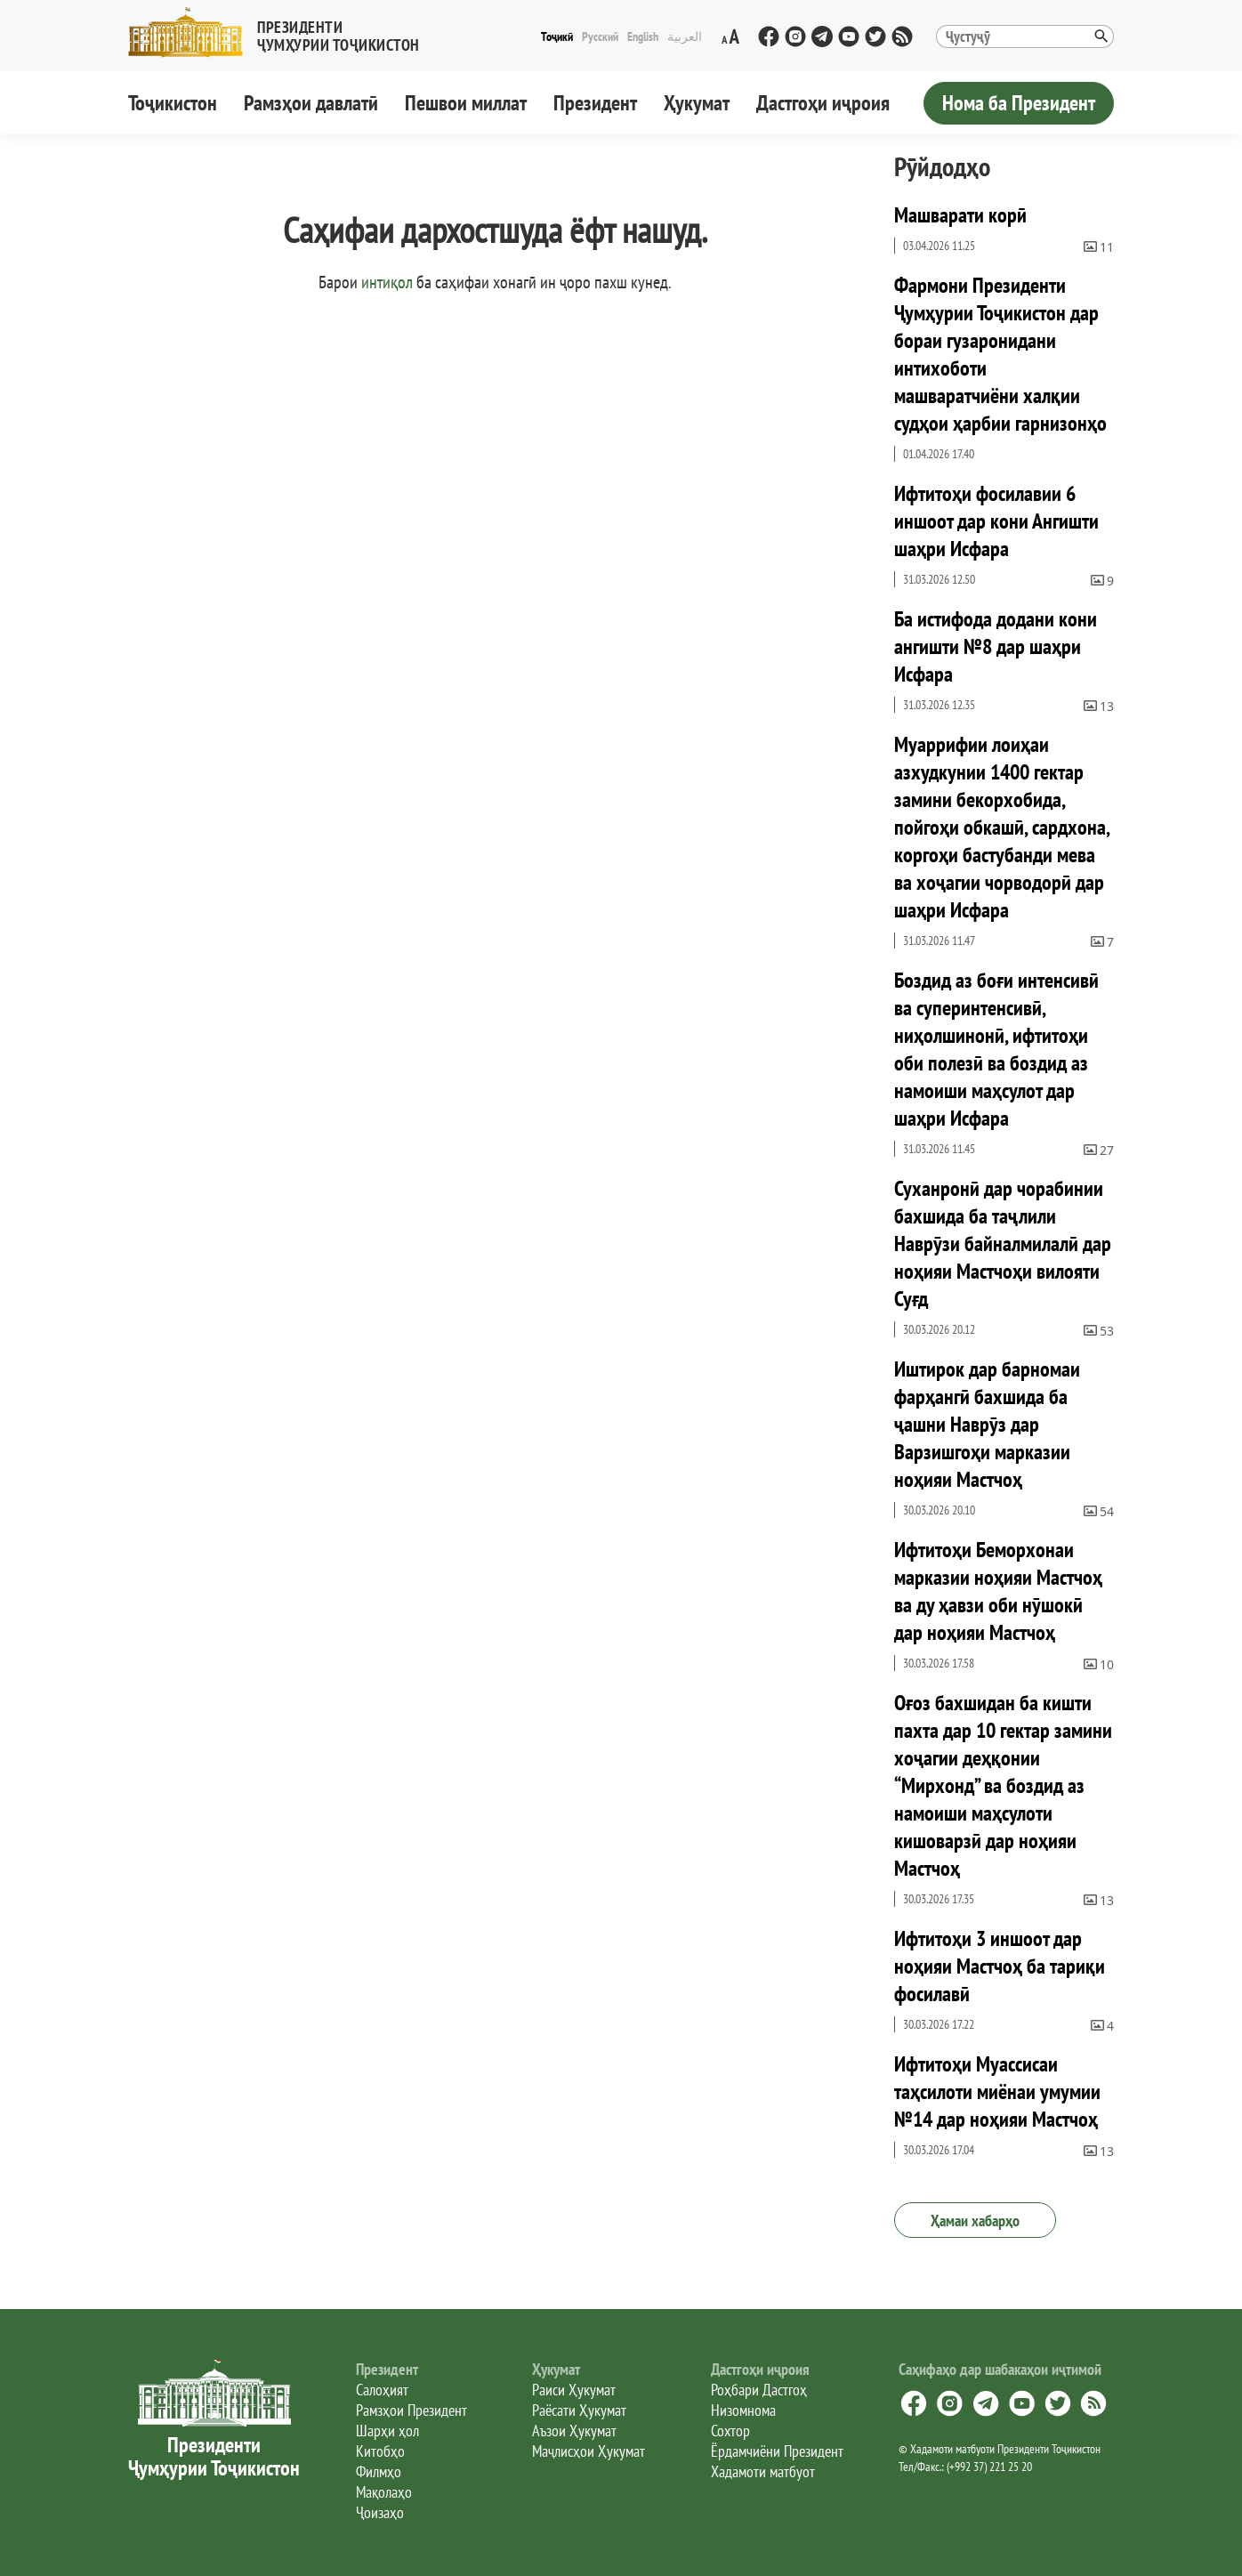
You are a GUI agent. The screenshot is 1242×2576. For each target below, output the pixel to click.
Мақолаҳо (384, 2492)
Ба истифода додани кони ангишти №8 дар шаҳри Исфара (995, 646)
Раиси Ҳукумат (574, 2389)
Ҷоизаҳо (380, 2512)
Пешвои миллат (466, 103)
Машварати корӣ (960, 215)
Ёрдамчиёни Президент (777, 2451)
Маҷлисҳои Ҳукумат (588, 2451)
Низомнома (743, 2410)
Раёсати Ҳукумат (579, 2410)
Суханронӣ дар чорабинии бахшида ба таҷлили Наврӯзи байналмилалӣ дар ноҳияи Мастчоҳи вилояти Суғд (1002, 1243)
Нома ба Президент (1018, 103)
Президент (595, 103)
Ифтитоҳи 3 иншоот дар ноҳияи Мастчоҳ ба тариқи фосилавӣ (999, 1966)
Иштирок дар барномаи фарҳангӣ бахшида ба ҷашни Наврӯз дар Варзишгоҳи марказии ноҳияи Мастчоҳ (987, 1424)
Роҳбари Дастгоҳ (759, 2389)
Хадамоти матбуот (763, 2471)
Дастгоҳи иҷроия (823, 103)
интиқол (387, 282)
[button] (281, 32)
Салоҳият (382, 2389)
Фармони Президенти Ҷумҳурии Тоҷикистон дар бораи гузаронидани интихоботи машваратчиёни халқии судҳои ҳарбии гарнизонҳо (1000, 354)
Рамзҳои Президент (411, 2410)
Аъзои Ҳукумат (574, 2430)
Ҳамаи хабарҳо (975, 2220)
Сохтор (730, 2430)
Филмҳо (378, 2471)
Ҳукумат (697, 103)
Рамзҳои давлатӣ (311, 103)
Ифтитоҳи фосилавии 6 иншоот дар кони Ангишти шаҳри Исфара (996, 521)
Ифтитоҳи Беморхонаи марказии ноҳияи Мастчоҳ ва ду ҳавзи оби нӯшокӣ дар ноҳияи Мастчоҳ (998, 1591)
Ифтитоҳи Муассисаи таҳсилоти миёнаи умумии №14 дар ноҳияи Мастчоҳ (997, 2091)
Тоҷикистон (172, 103)
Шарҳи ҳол (387, 2430)
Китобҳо (380, 2451)
